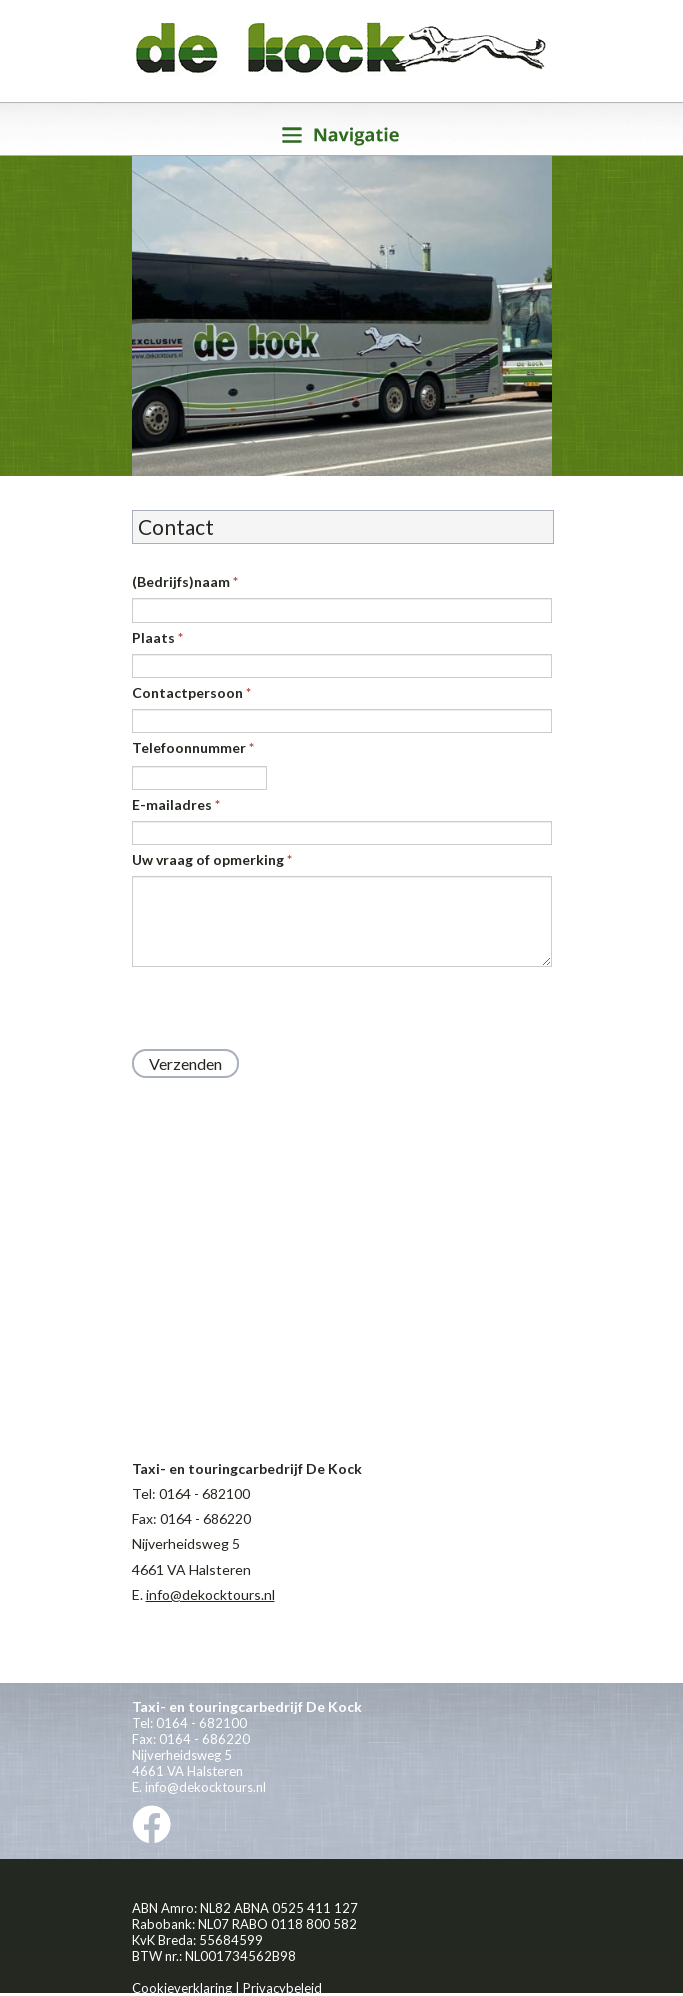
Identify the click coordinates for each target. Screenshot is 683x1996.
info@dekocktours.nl (210, 1594)
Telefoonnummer (193, 747)
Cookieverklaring (182, 1988)
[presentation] (284, 1008)
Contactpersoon (191, 692)
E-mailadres (176, 804)
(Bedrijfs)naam (185, 581)
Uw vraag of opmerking (212, 859)
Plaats (157, 637)
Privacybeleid (282, 1988)
